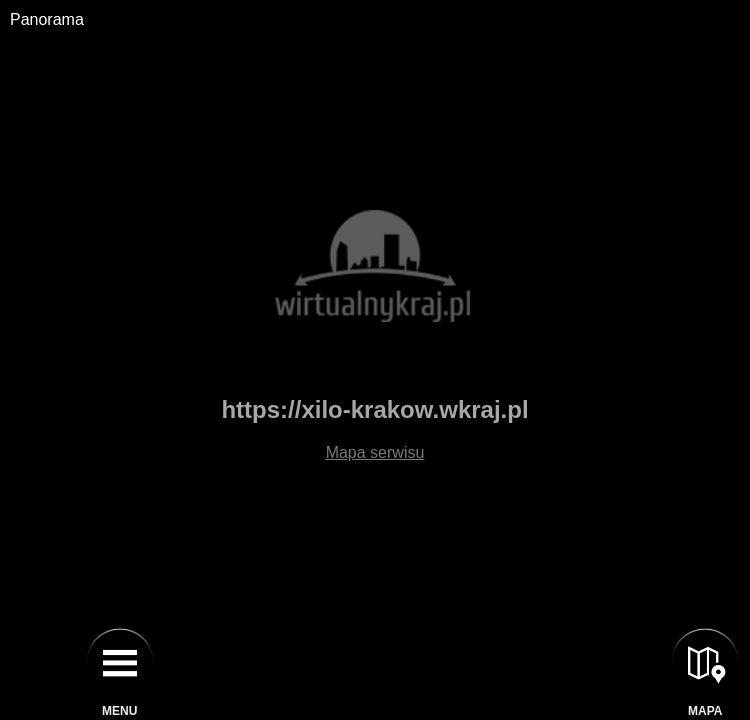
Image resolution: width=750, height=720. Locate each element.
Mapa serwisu (375, 452)
